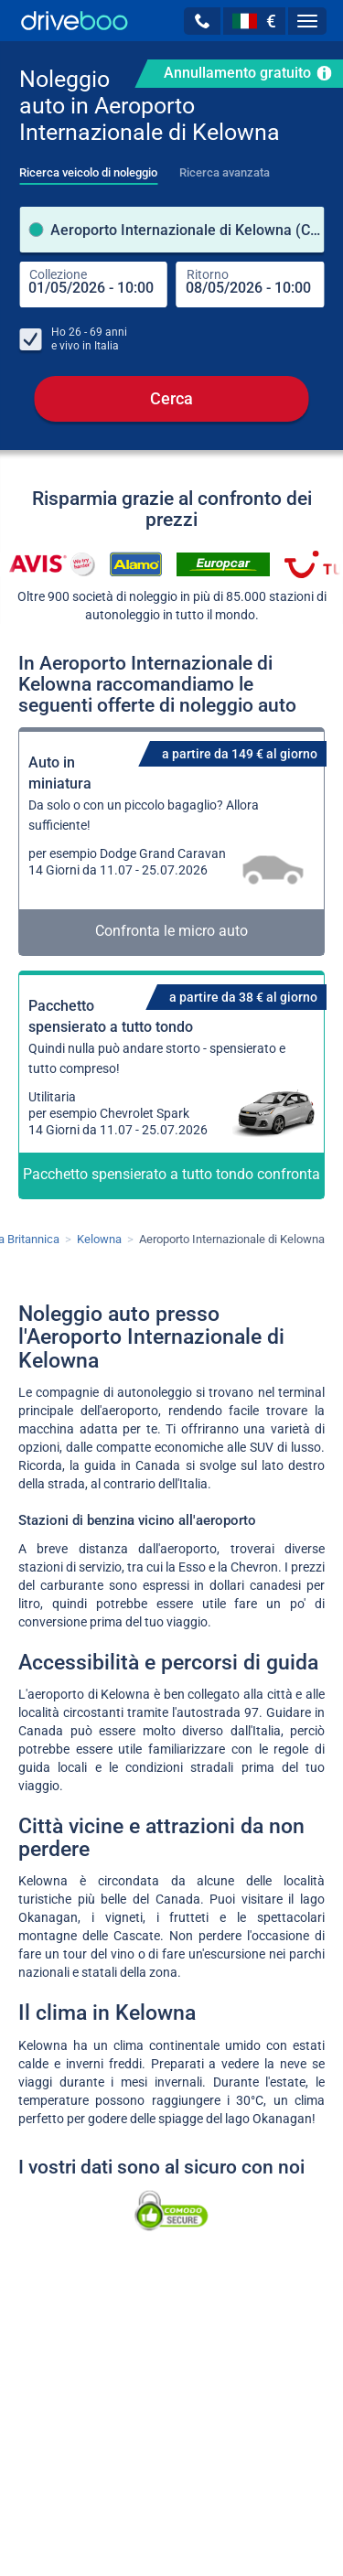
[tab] (88, 167)
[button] (202, 21)
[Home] (74, 21)
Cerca (171, 398)
